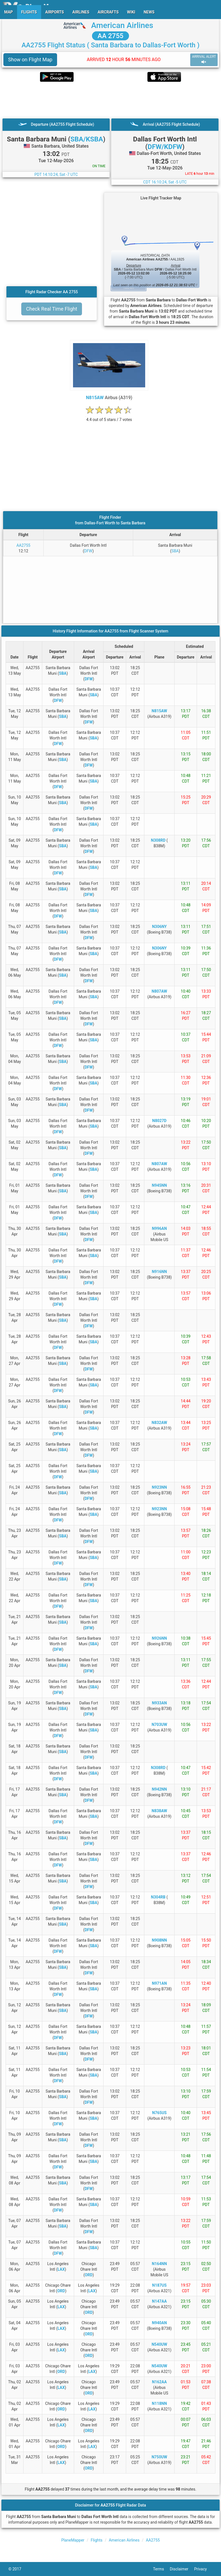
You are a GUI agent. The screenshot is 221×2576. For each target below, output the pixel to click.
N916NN (159, 1271)
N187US (159, 2285)
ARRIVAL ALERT (204, 59)
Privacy (203, 2569)
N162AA (159, 2382)
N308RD (158, 840)
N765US (159, 2112)
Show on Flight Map (30, 59)
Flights (96, 2540)
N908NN (159, 1940)
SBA (175, 551)
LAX (61, 2269)
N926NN (159, 1638)
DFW (88, 551)
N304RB (158, 1897)
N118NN (159, 2403)
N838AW (159, 1811)
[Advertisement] (110, 100)
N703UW (159, 1724)
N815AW (95, 397)
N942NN (159, 1789)
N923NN (159, 1487)
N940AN (159, 2323)
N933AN (159, 1703)
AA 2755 (110, 36)
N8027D (159, 1120)
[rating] (109, 416)
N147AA (159, 2301)
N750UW (159, 2457)
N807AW (159, 991)
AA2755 (23, 545)
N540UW (159, 2344)
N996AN (159, 1228)
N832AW (159, 1422)
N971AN (159, 1983)
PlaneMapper (72, 2540)
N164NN (159, 2263)
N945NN (159, 1185)
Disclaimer (182, 2569)
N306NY (159, 926)
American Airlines (122, 25)
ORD (89, 2275)
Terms (161, 2569)
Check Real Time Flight (51, 309)
